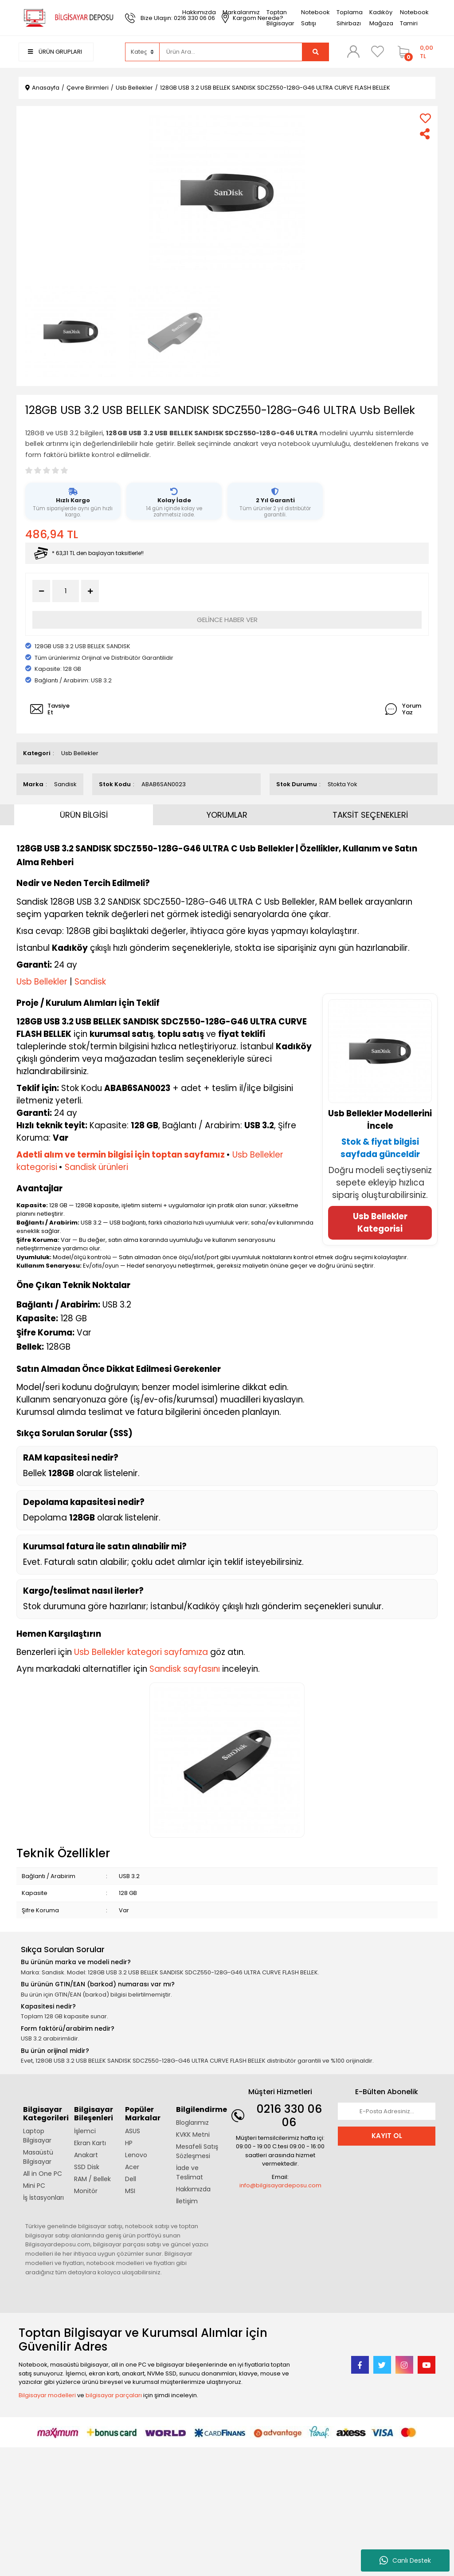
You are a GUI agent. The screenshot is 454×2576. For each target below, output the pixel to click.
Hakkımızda (199, 12)
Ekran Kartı (90, 2143)
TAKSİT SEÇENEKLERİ (370, 814)
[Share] (425, 133)
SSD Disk (86, 2166)
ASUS (132, 2131)
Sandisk (65, 784)
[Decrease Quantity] (41, 591)
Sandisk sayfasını (184, 1669)
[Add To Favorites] (425, 118)
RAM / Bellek (92, 2178)
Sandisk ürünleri (96, 1167)
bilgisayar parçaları (114, 2395)
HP (129, 2143)
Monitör (86, 2190)
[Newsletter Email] (386, 2111)
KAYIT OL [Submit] (387, 2135)
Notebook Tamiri (414, 18)
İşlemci (85, 2131)
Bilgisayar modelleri (47, 2395)
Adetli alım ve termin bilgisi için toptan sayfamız (120, 1155)
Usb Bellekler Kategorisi (380, 1222)
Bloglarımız (192, 2122)
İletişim (187, 2201)
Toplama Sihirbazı (350, 18)
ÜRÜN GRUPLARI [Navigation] (55, 51)
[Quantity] (65, 591)
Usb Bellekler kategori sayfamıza (141, 1652)
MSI (130, 2190)
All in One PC (42, 2173)
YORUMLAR (227, 814)
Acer (132, 2166)
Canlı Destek (405, 2560)
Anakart (86, 2155)
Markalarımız (241, 12)
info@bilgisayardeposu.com (280, 2185)
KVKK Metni (193, 2134)
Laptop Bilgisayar (37, 2136)
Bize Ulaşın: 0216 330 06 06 (178, 18)
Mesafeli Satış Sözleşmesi (197, 2151)
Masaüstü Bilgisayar (38, 2157)
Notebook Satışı (315, 18)
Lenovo (136, 2155)
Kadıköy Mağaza (381, 18)
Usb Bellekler (79, 753)
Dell (130, 2178)
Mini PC (34, 2185)
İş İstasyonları (43, 2197)
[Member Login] (353, 51)
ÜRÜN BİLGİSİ (84, 814)
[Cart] (414, 52)
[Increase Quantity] (90, 591)
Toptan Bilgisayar (280, 18)
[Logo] (67, 17)
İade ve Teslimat (189, 2172)
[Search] (231, 52)
